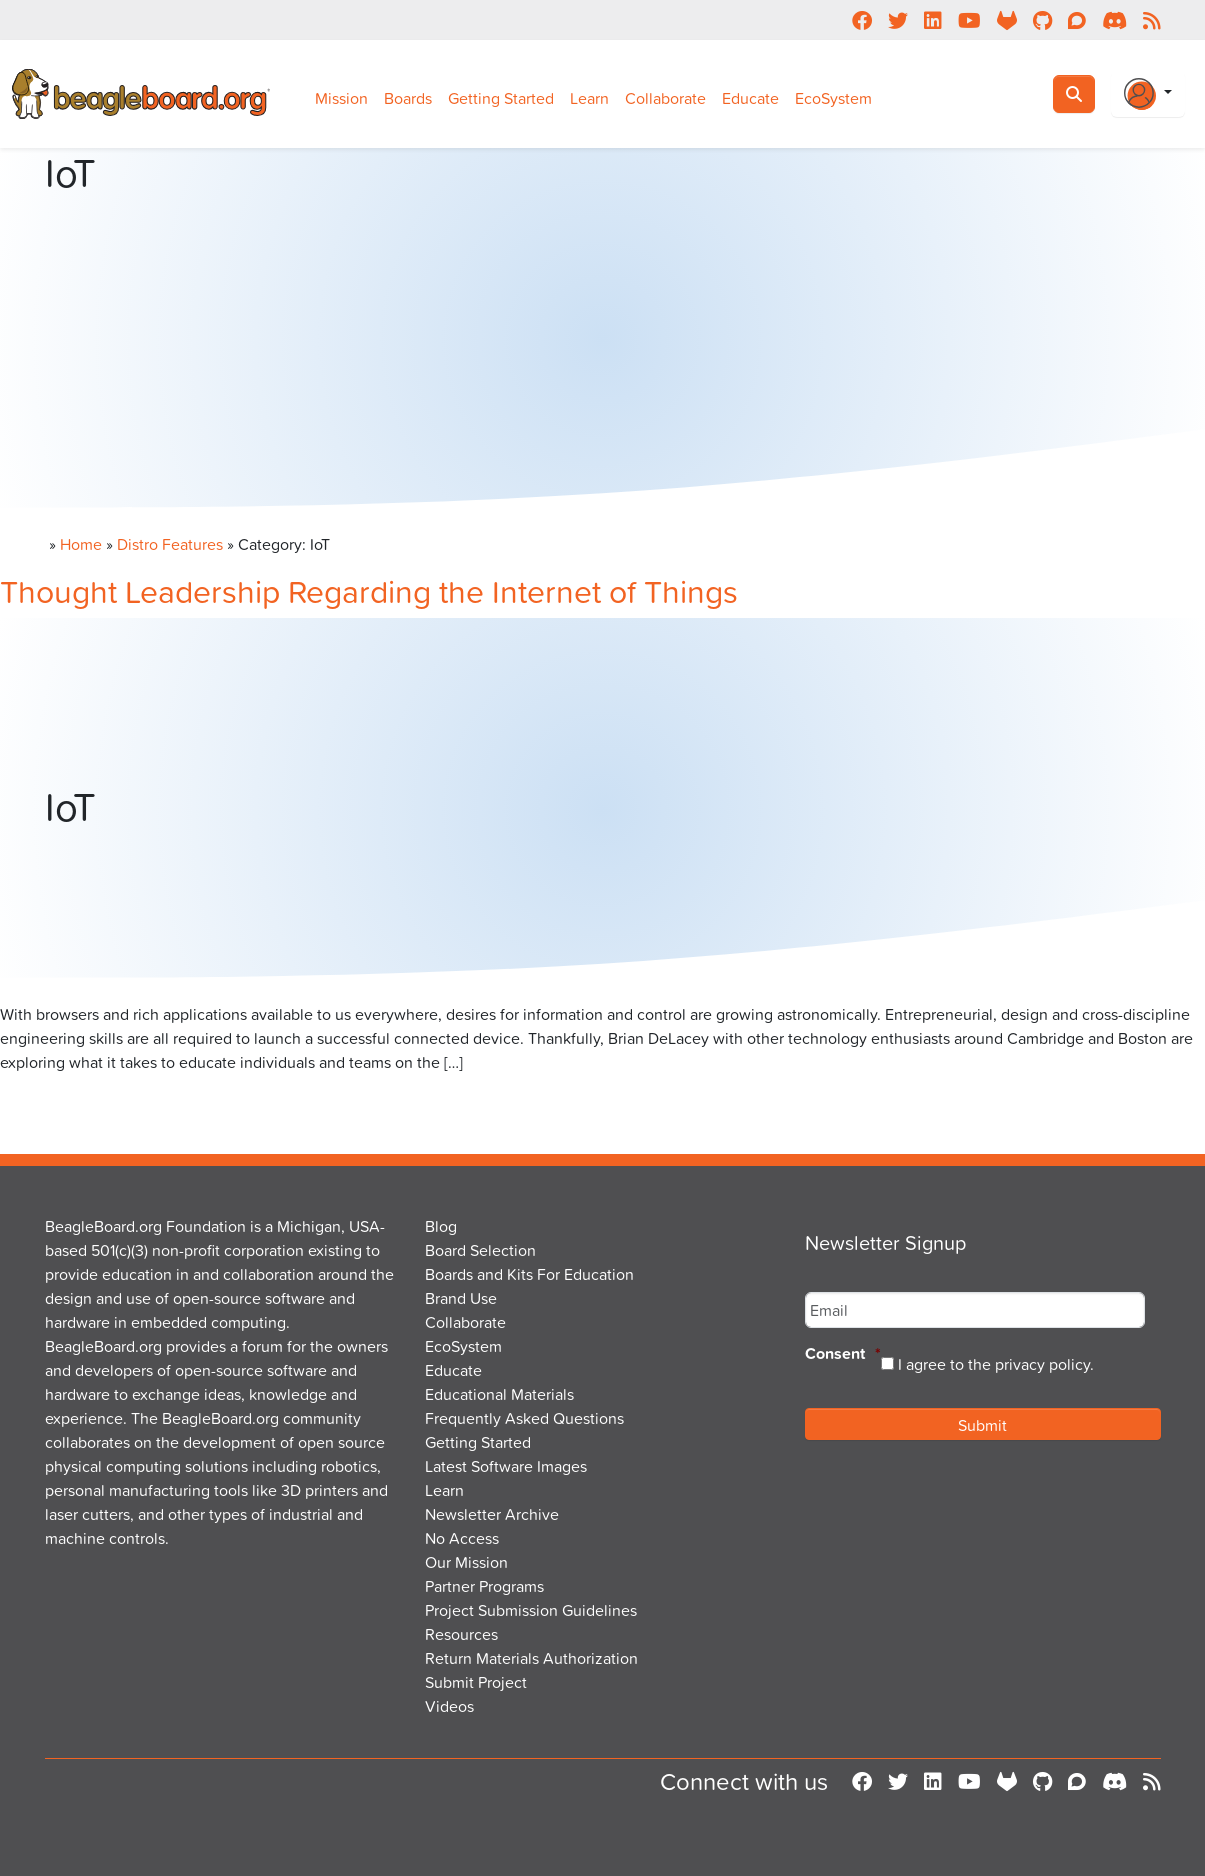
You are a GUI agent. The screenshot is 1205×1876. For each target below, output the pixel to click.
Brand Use (461, 1298)
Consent (843, 1354)
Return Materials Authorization (531, 1658)
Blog (441, 1226)
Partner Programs (484, 1586)
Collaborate (665, 98)
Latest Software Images (506, 1466)
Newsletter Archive (492, 1514)
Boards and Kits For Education (529, 1274)
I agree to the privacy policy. (996, 1364)
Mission (341, 98)
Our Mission (466, 1562)
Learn (589, 98)
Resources (461, 1634)
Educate (750, 98)
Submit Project (476, 1682)
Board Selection (480, 1250)
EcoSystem (833, 98)
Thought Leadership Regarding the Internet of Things (369, 590)
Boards (408, 98)
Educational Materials (499, 1394)
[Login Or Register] (1148, 94)
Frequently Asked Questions (524, 1418)
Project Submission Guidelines (531, 1610)
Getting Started (501, 98)
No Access (462, 1538)
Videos (449, 1706)
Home (81, 544)
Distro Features (170, 544)
